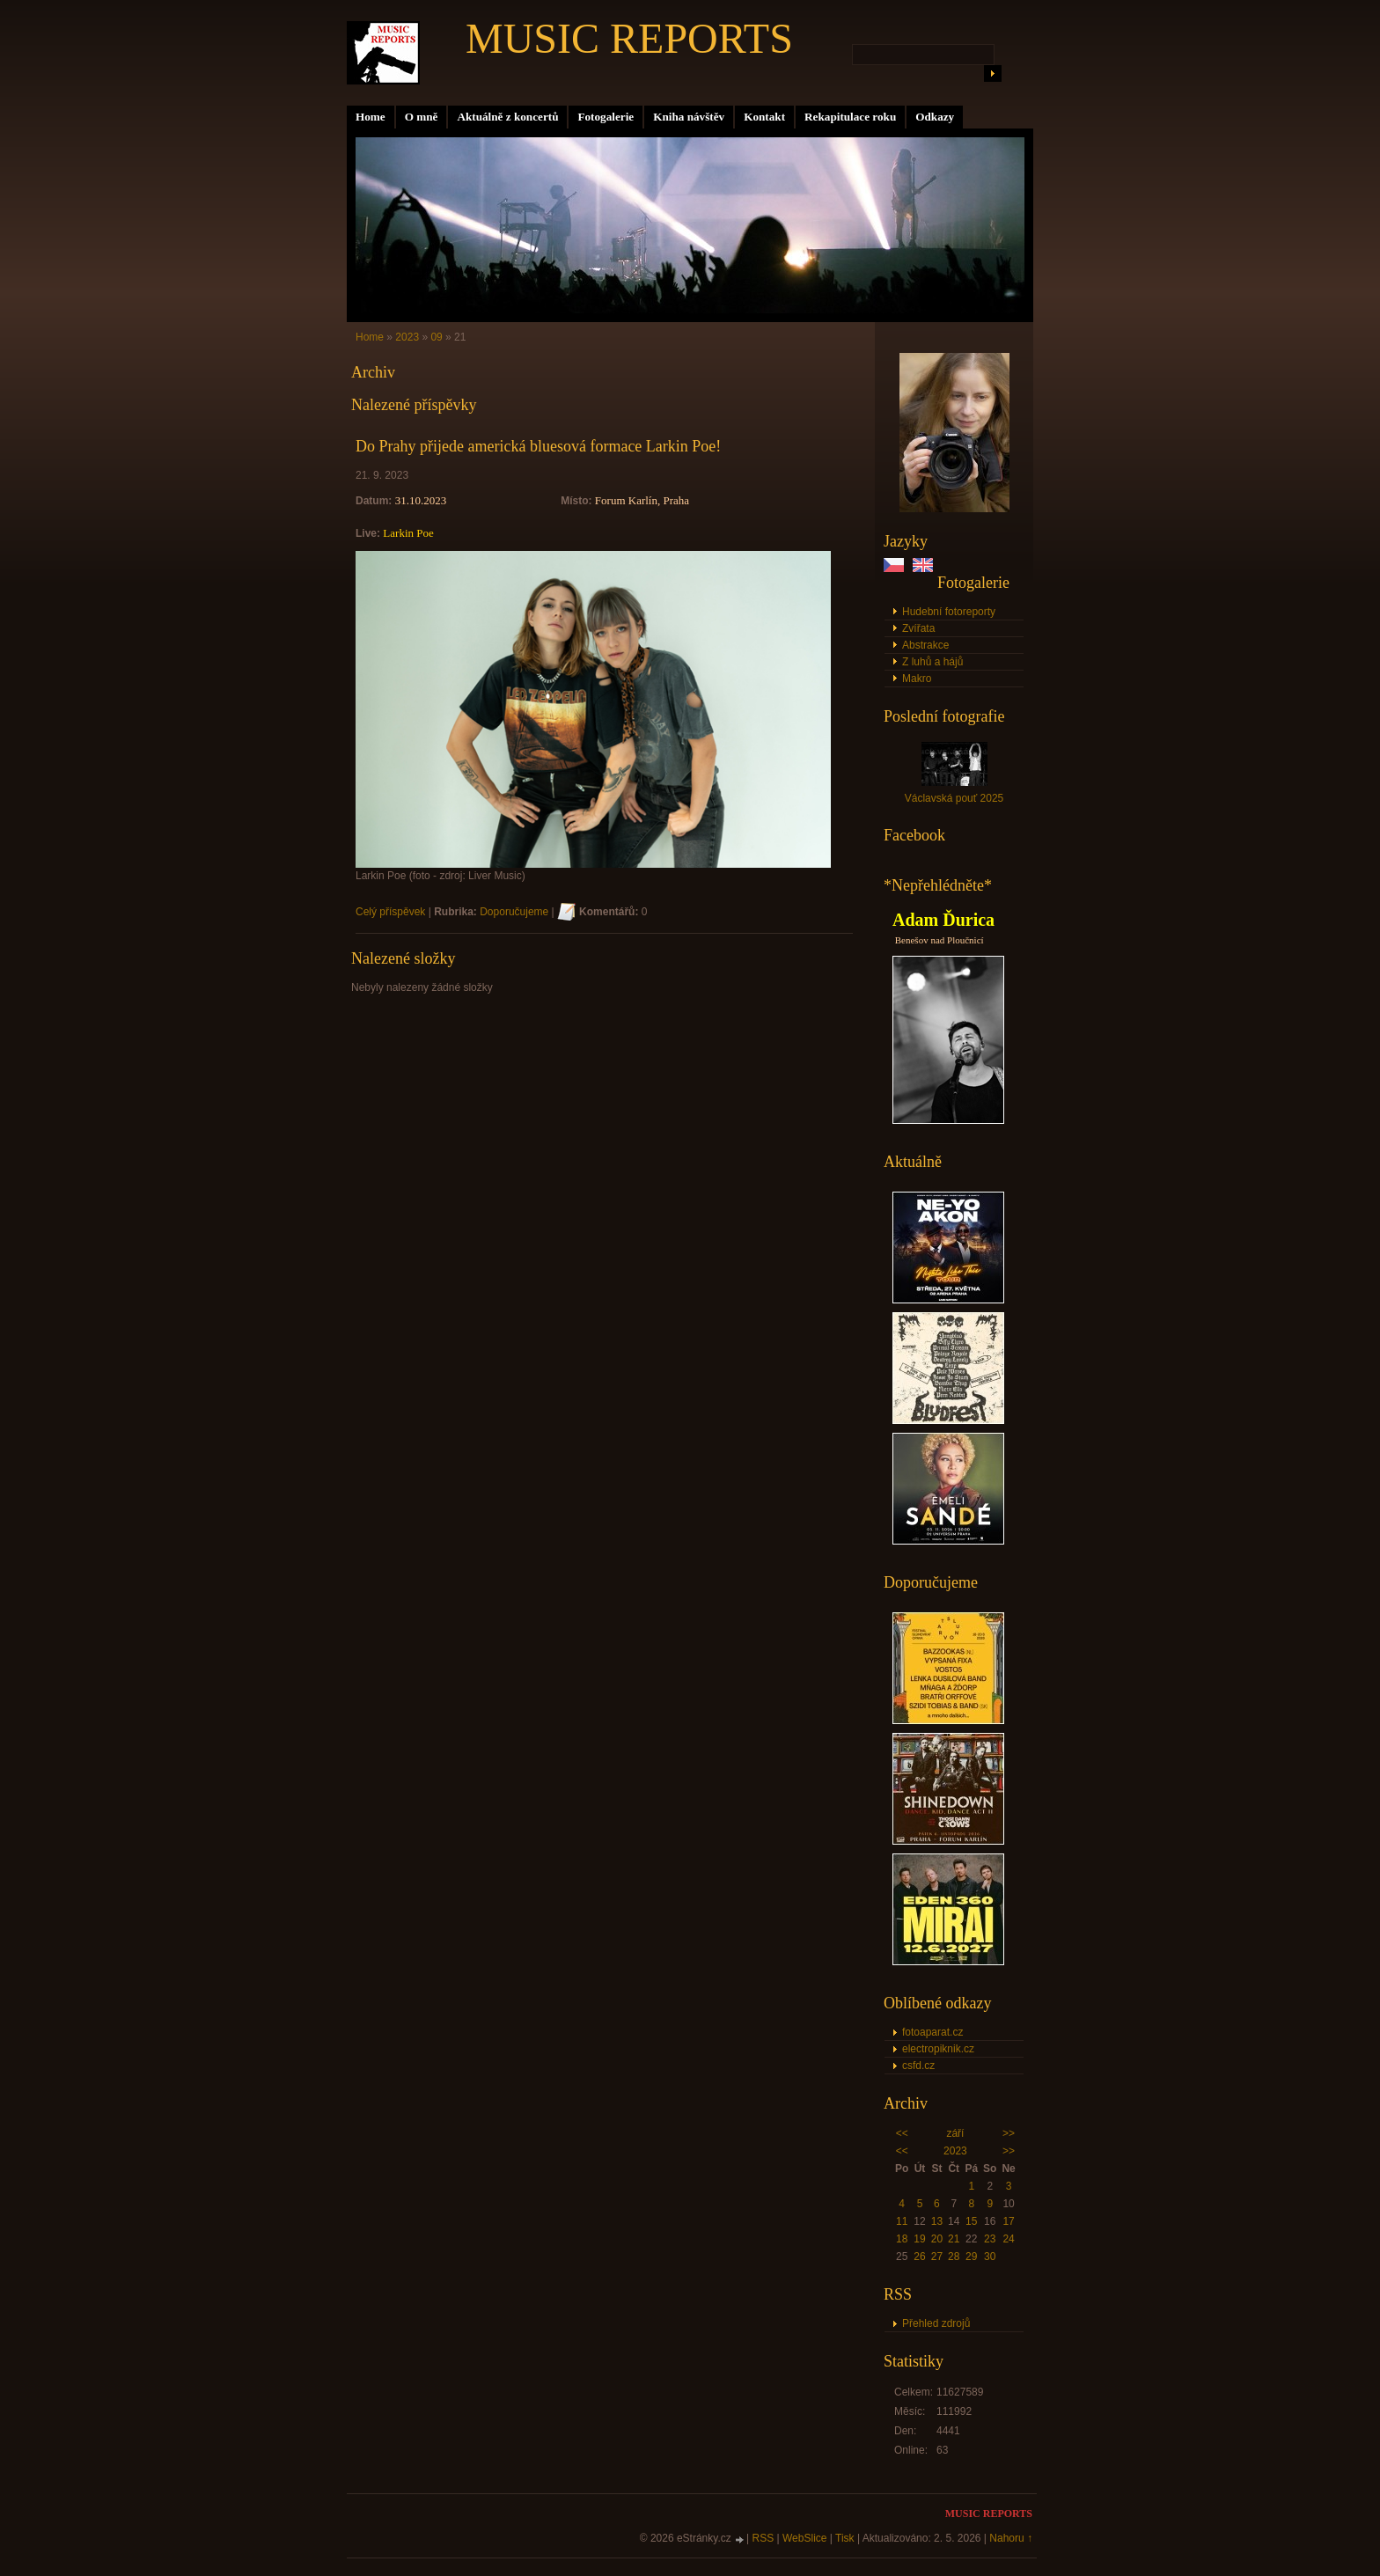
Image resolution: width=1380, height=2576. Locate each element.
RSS (763, 2538)
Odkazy (934, 116)
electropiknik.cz (938, 2049)
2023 (955, 2151)
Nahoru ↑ (1010, 2538)
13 (937, 2221)
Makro (916, 678)
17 (1008, 2221)
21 (953, 2239)
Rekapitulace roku (850, 116)
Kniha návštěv (688, 116)
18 (901, 2239)
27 (937, 2256)
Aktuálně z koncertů (507, 116)
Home (370, 116)
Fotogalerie (605, 116)
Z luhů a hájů (932, 662)
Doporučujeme (514, 912)
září (955, 2133)
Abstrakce (925, 645)
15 (971, 2221)
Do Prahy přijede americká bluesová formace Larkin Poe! (538, 446)
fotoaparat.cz (932, 2032)
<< (902, 2133)
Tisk (845, 2538)
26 (919, 2256)
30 (989, 2256)
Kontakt (764, 116)
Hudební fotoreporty (948, 611)
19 (919, 2239)
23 (989, 2239)
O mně (421, 116)
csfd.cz (918, 2065)
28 (953, 2256)
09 (436, 337)
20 (937, 2239)
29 (971, 2256)
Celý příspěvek (390, 912)
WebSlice (804, 2538)
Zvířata (918, 628)
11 (901, 2221)
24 (1008, 2239)
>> (1008, 2133)
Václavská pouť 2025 (954, 798)
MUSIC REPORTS (629, 38)
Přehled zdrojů (936, 2323)
